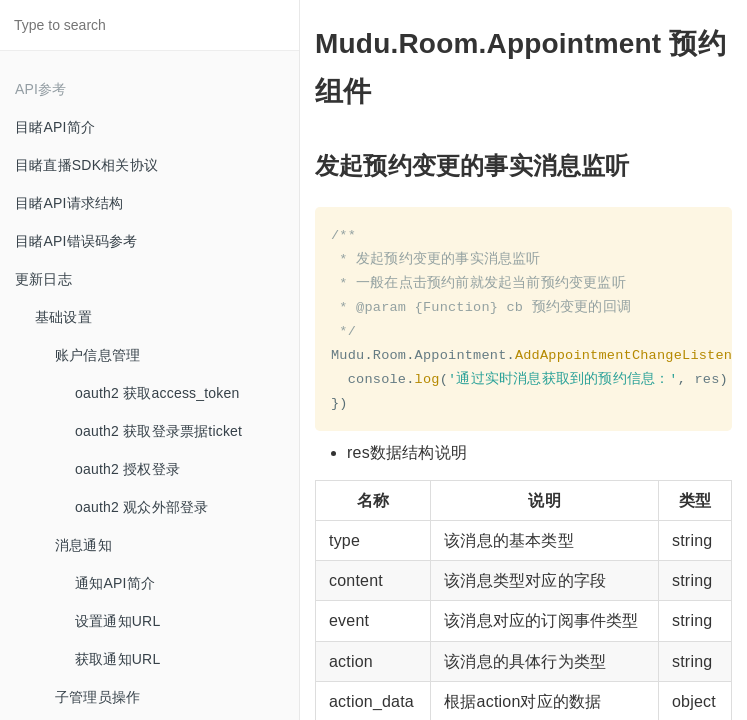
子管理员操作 (97, 697)
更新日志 (43, 279)
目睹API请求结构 (69, 203)
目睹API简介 (55, 127)
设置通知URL (117, 621)
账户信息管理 (97, 355)
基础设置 (63, 317)
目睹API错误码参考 (76, 241)
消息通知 (83, 545)
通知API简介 (115, 583)
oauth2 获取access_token (157, 393)
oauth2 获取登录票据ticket (158, 431)
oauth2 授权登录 (127, 469)
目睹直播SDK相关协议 (86, 165)
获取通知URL (117, 659)
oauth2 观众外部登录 (141, 507)
